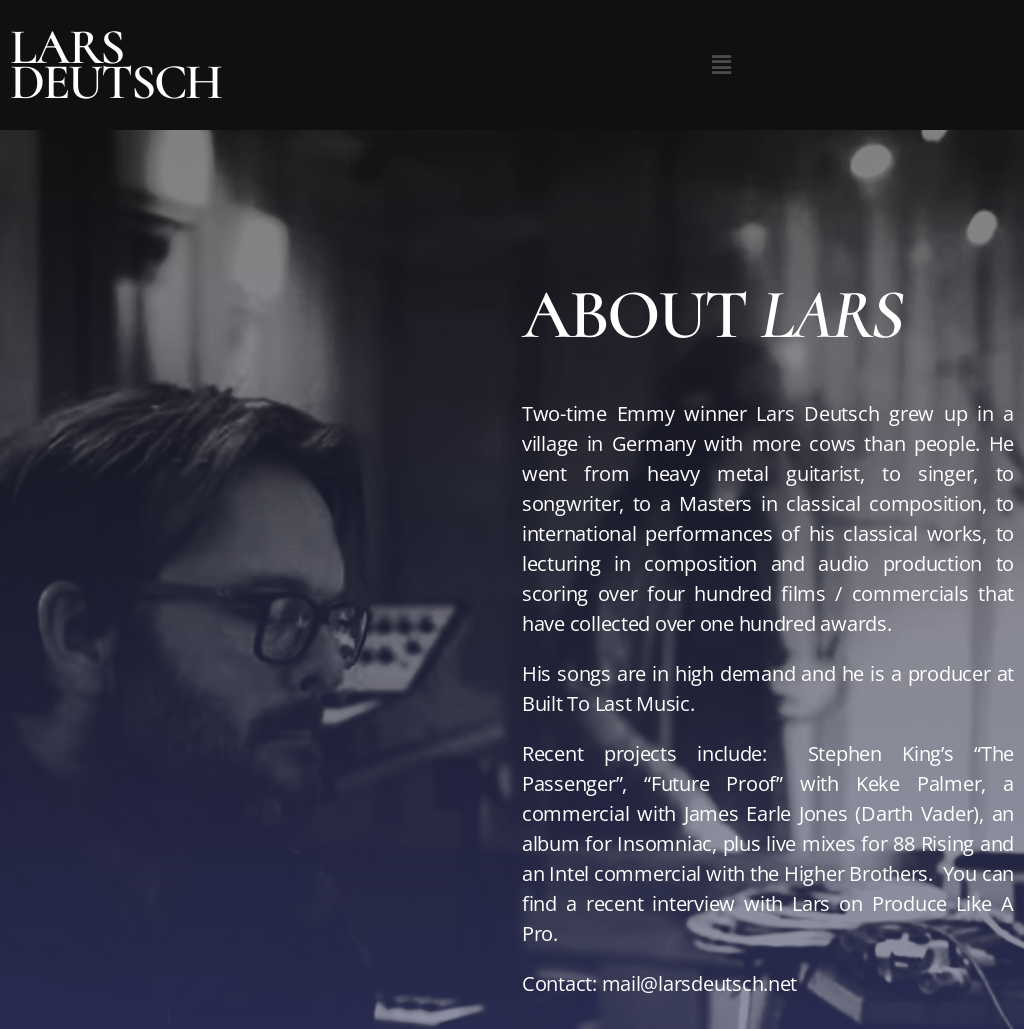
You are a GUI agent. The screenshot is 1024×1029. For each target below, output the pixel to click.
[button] (721, 64)
